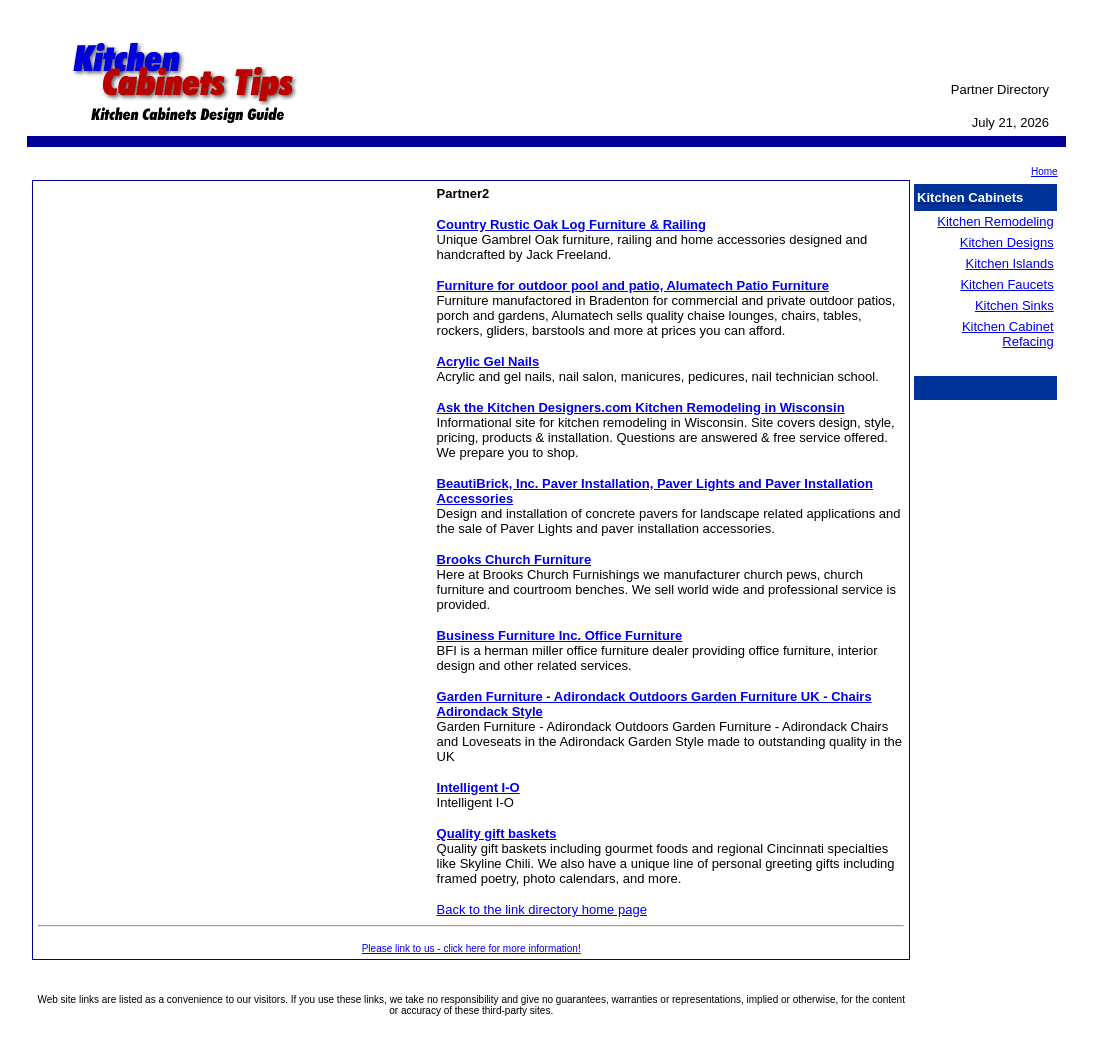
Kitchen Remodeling (995, 221)
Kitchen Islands (1010, 263)
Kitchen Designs (1007, 242)
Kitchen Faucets (1006, 284)
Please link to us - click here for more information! (471, 948)
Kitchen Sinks (1014, 305)
